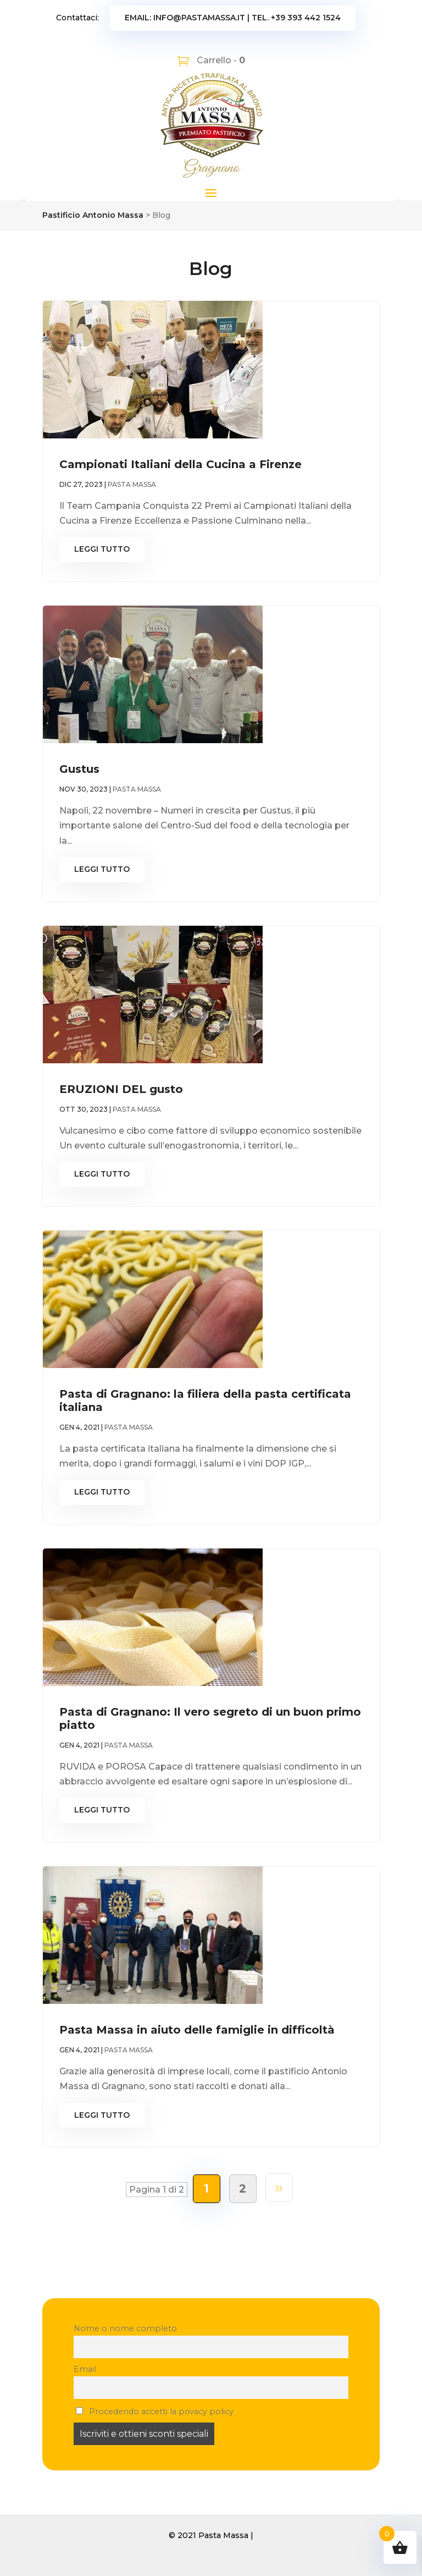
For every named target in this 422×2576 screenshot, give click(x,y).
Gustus (79, 769)
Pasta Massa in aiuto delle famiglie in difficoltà (197, 2029)
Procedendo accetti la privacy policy (155, 2411)
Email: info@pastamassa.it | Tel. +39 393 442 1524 (233, 18)
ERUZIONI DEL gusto (121, 1089)
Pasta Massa (132, 484)
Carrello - (220, 60)
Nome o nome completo (125, 2328)
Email (85, 2369)
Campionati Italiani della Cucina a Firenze (180, 464)
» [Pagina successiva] (279, 2187)
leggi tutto (102, 549)
